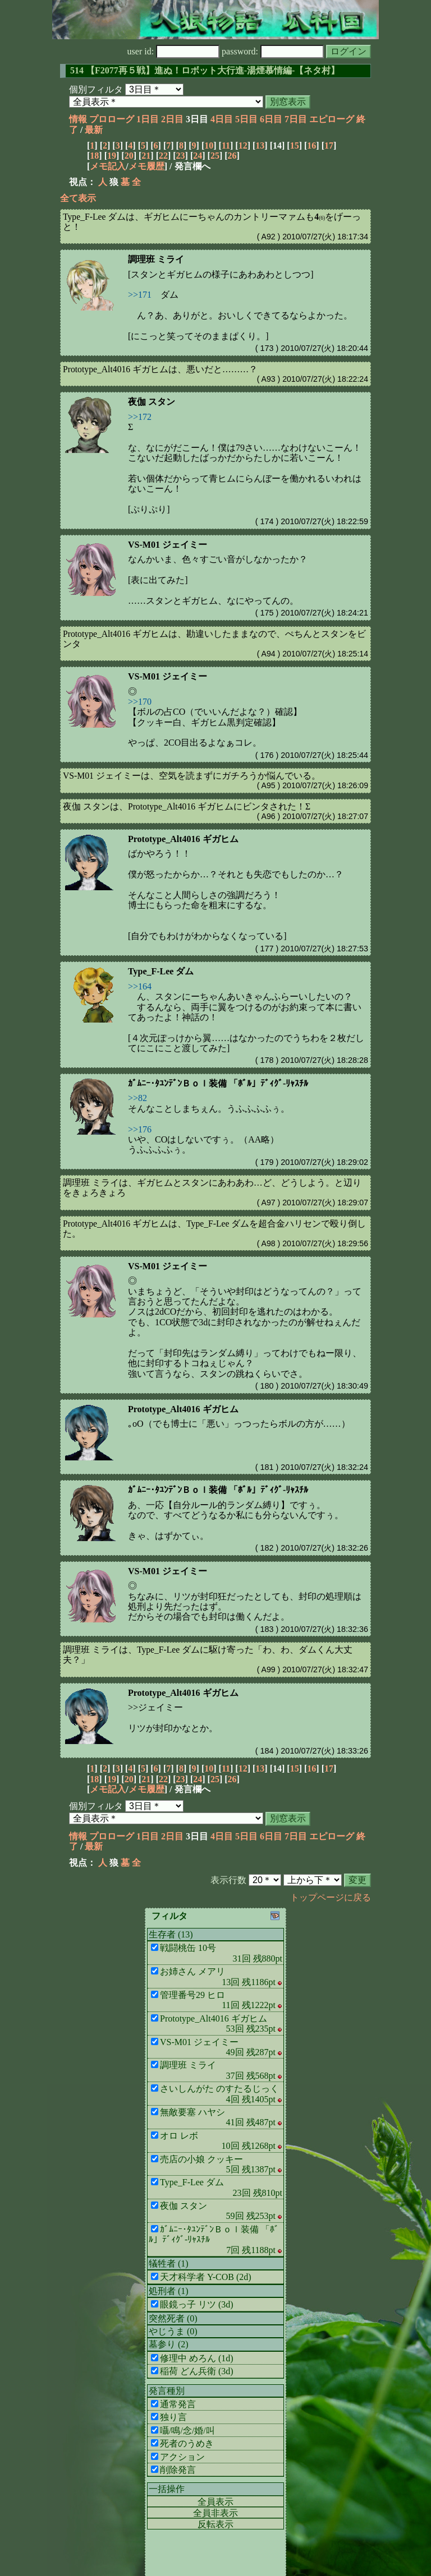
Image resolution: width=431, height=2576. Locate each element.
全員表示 (215, 2501)
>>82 (137, 1098)
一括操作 (167, 2489)
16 (311, 145)
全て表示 (78, 198)
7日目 (296, 119)
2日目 (172, 119)
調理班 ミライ (156, 259)
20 (129, 155)
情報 (78, 119)
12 (243, 145)
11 (226, 145)
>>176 (140, 1129)
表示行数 (228, 1880)
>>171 (140, 294)
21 (145, 155)
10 (208, 145)
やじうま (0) (173, 2331)
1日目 (147, 119)
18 (94, 155)
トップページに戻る (330, 1897)
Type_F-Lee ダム (161, 971)
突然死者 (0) (173, 2318)
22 (163, 155)
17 (328, 145)
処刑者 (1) (169, 2291)
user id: (173, 51)
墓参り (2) (169, 2344)
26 (232, 155)
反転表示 (215, 2524)
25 (214, 155)
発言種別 (167, 2390)
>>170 (140, 701)
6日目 (271, 119)
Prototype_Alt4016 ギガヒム (183, 839)
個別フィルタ (96, 89)
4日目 (221, 119)
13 (259, 145)
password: (273, 51)
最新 (94, 130)
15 (294, 145)
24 (197, 155)
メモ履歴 (146, 166)
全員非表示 (215, 2513)
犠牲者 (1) (169, 2263)
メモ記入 (108, 166)
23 (180, 155)
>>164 (140, 986)
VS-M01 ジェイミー (167, 544)
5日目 (246, 119)
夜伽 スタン (151, 401)
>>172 (140, 417)
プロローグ (111, 119)
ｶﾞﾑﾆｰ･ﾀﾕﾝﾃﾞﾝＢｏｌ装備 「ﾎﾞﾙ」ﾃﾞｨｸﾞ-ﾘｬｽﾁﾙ (218, 1083)
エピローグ (331, 119)
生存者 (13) (171, 1934)
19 (111, 155)
